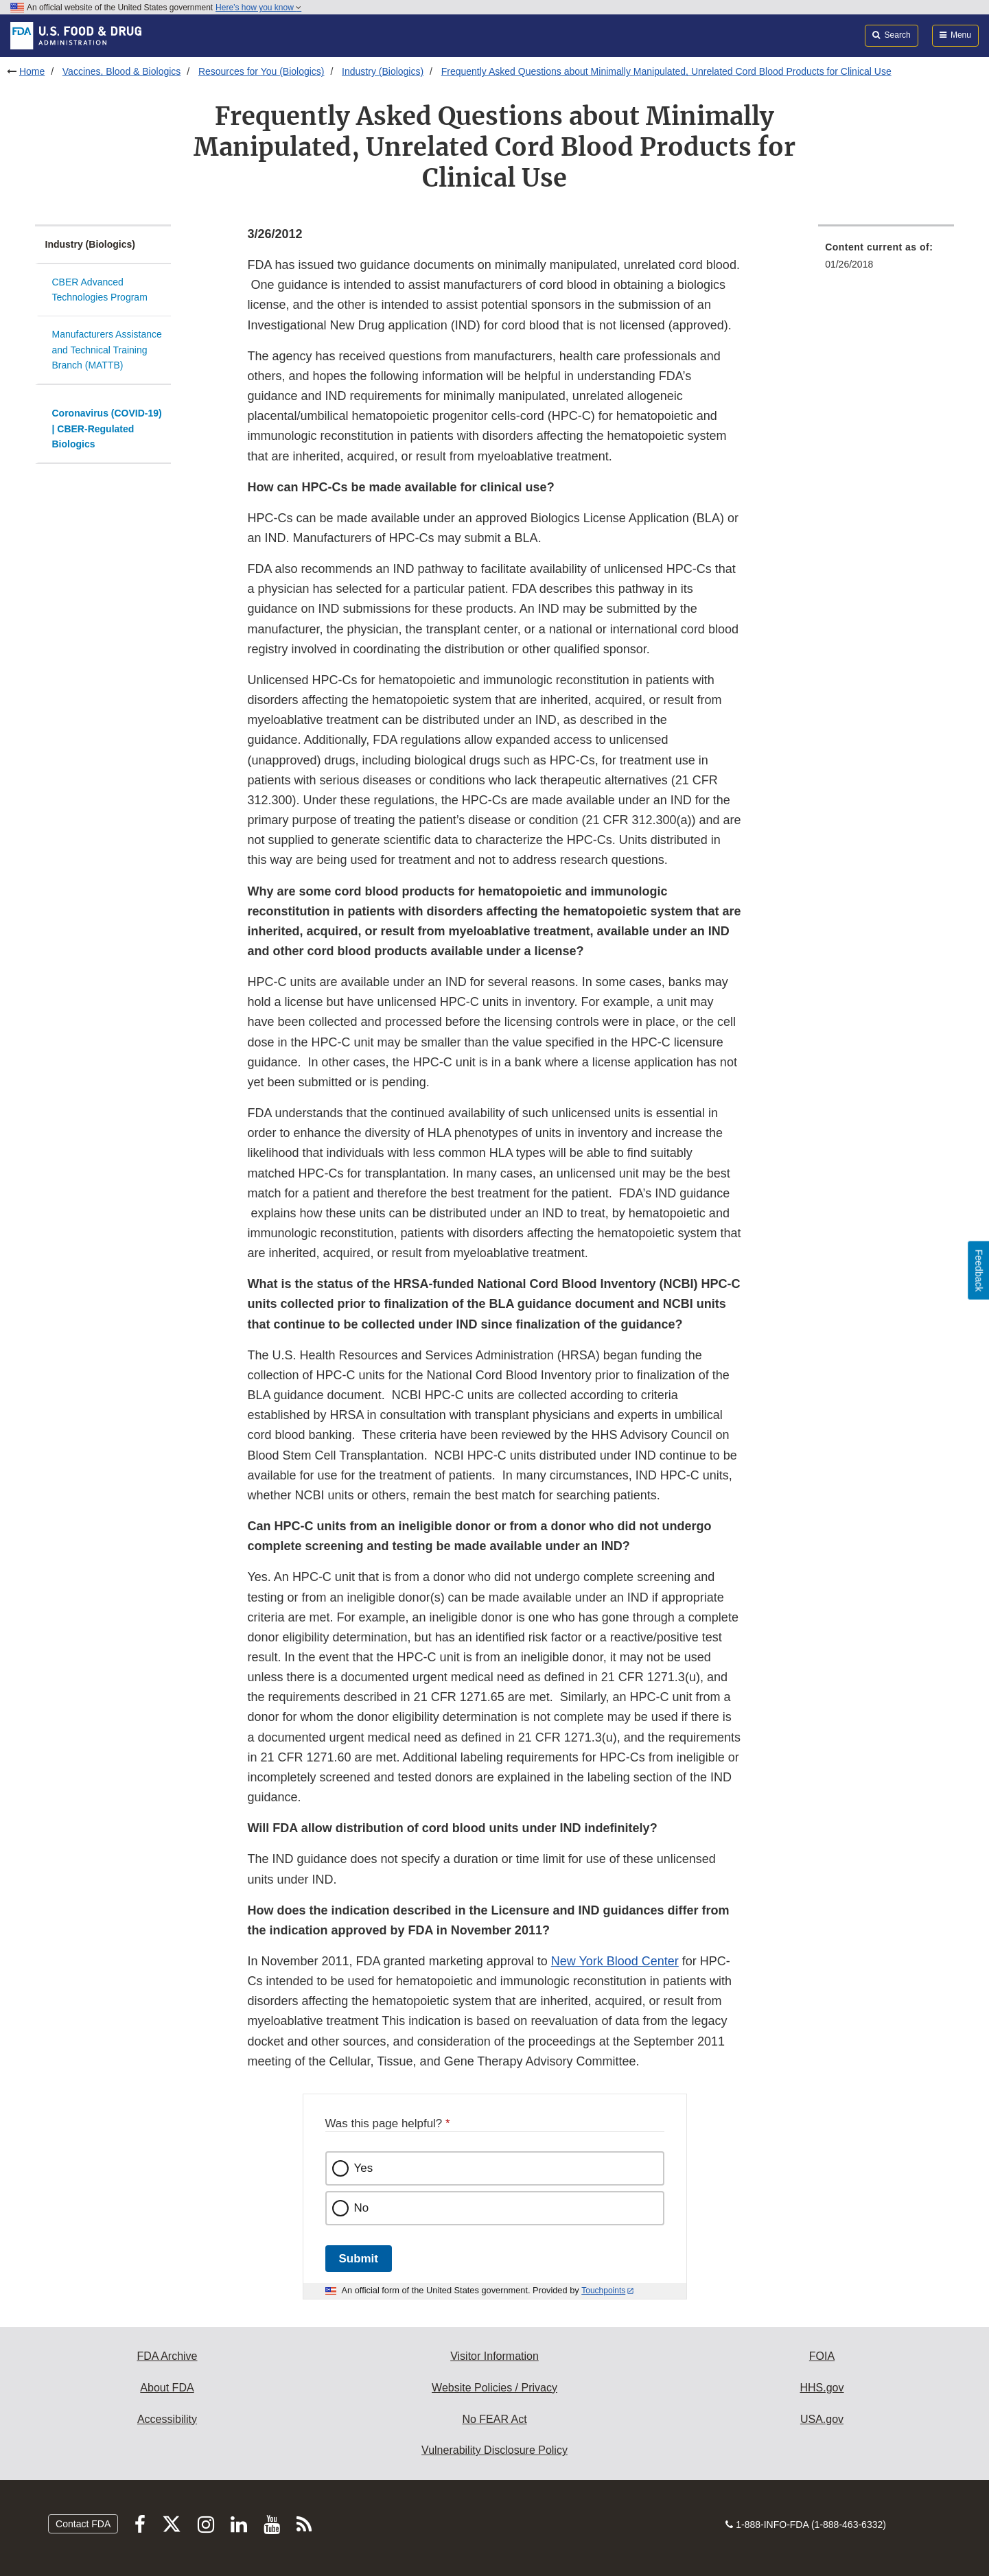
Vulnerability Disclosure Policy (494, 2450)
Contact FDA (83, 2523)
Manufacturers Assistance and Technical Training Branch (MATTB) (107, 350)
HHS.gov (821, 2387)
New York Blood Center (615, 1961)
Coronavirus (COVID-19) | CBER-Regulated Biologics (107, 428)
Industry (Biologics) (382, 71)
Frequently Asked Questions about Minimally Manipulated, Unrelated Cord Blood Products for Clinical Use (666, 71)
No (361, 2207)
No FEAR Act (494, 2419)
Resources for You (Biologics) (261, 71)
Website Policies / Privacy (494, 2387)
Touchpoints (603, 2290)
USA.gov (821, 2419)
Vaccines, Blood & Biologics (121, 71)
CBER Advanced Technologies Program (100, 290)
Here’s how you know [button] (258, 7)
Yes (363, 2168)
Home (32, 71)
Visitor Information (494, 2356)
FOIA (822, 2356)
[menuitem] (886, 260)
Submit (358, 2258)
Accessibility (167, 2419)
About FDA (167, 2387)
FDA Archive (167, 2356)
